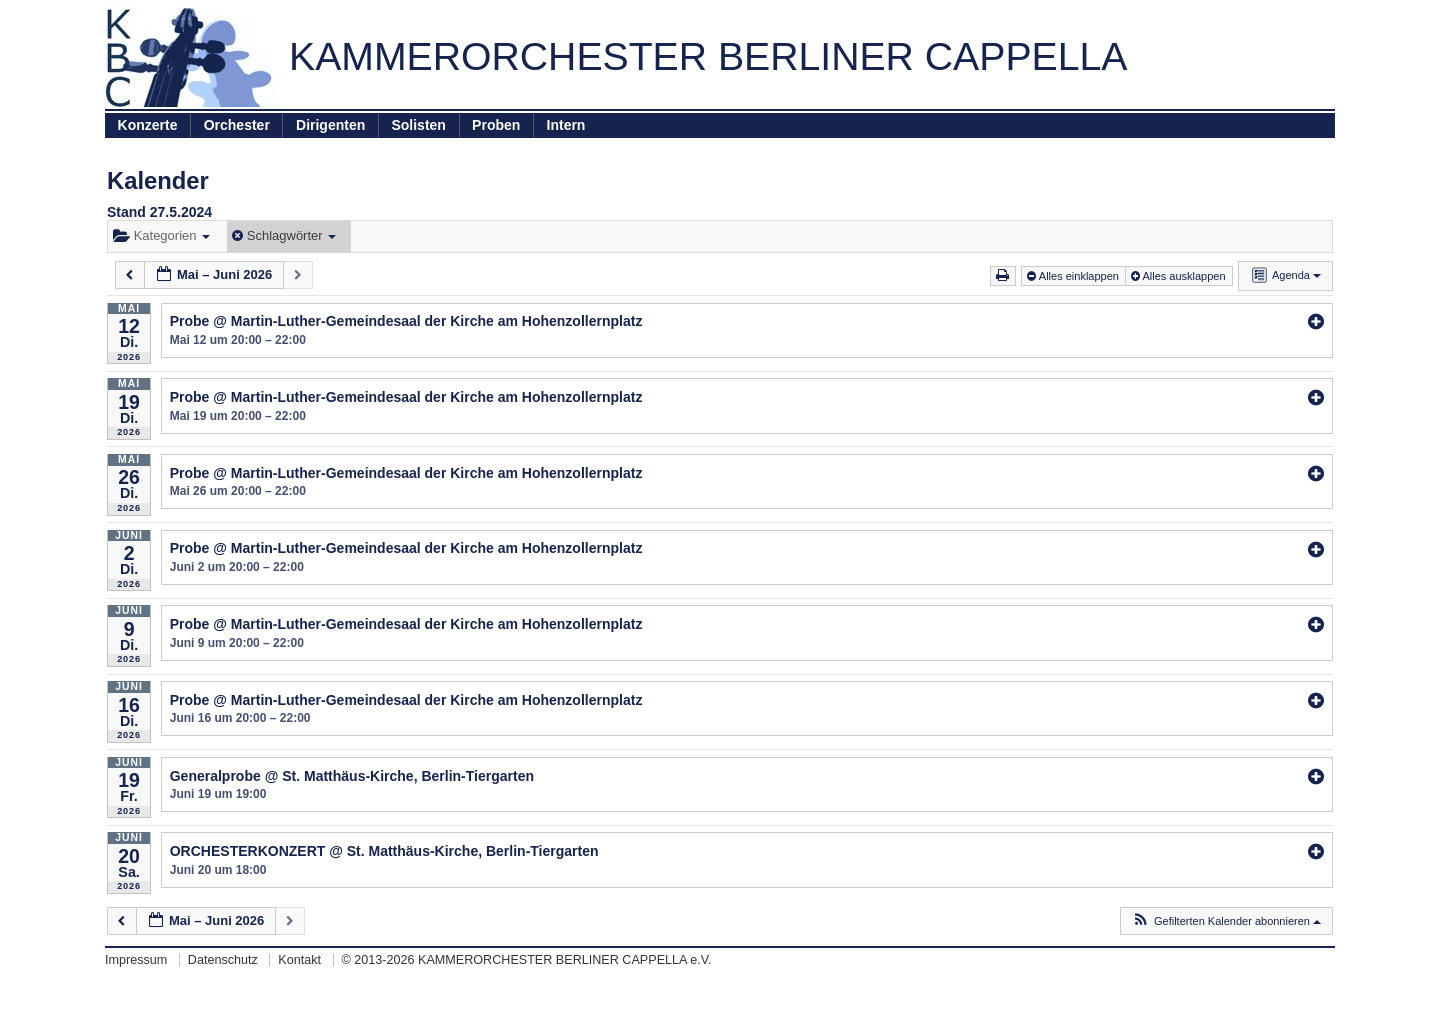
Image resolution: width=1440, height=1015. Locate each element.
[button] (1226, 921)
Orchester (237, 125)
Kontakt (299, 960)
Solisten (418, 125)
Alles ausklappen (1180, 276)
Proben (496, 125)
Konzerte (148, 125)
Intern (566, 125)
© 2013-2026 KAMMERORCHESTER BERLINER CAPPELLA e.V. (527, 960)
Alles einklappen (1074, 276)
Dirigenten (330, 125)
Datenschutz (223, 960)
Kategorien (161, 235)
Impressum (136, 960)
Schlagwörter (284, 235)
